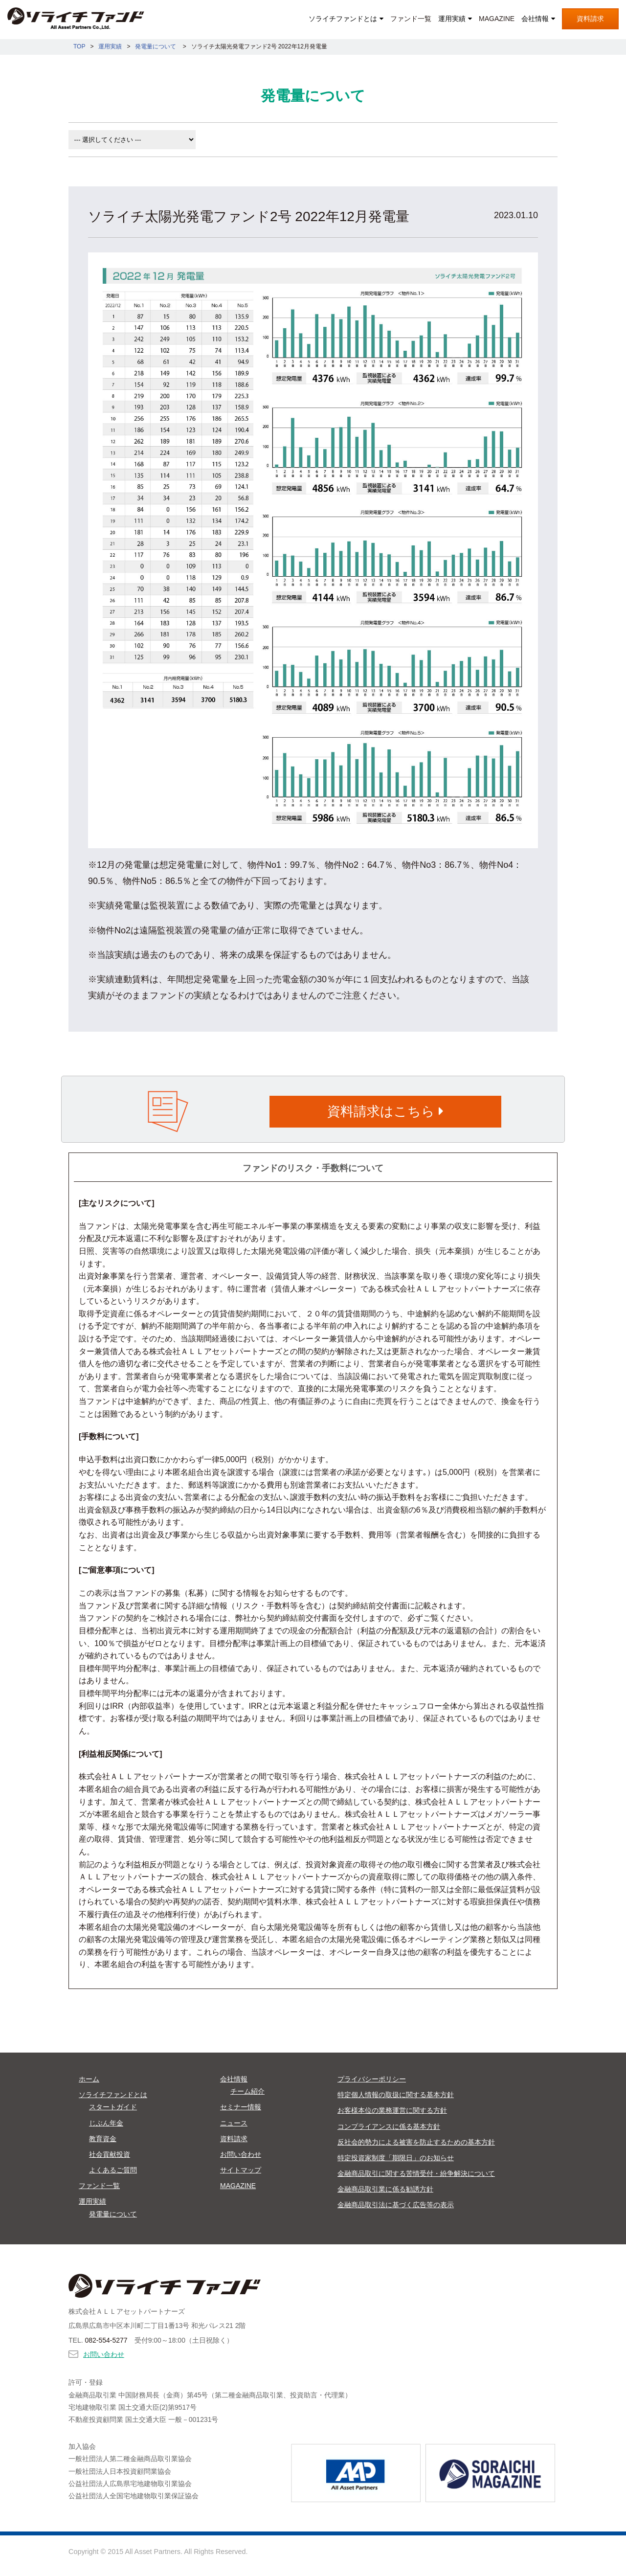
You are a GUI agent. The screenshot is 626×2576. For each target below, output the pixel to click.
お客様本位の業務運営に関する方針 (392, 2110)
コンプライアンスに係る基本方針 (388, 2126)
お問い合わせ (240, 2154)
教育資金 (102, 2139)
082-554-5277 (106, 2340)
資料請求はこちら (385, 1111)
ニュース (233, 2123)
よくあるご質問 (113, 2170)
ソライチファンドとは (343, 19)
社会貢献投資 (109, 2154)
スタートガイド (113, 2107)
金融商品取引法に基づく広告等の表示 (395, 2205)
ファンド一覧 (410, 19)
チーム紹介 (247, 2091)
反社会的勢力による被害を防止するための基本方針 (416, 2142)
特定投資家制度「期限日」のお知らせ (395, 2158)
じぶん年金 (106, 2123)
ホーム (89, 2079)
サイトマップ (240, 2170)
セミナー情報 (240, 2107)
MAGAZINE (496, 19)
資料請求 (590, 19)
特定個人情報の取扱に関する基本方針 (395, 2095)
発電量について (113, 2214)
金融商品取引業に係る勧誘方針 (385, 2189)
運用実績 (452, 19)
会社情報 (535, 19)
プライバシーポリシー (371, 2079)
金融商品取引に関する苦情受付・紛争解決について (416, 2173)
